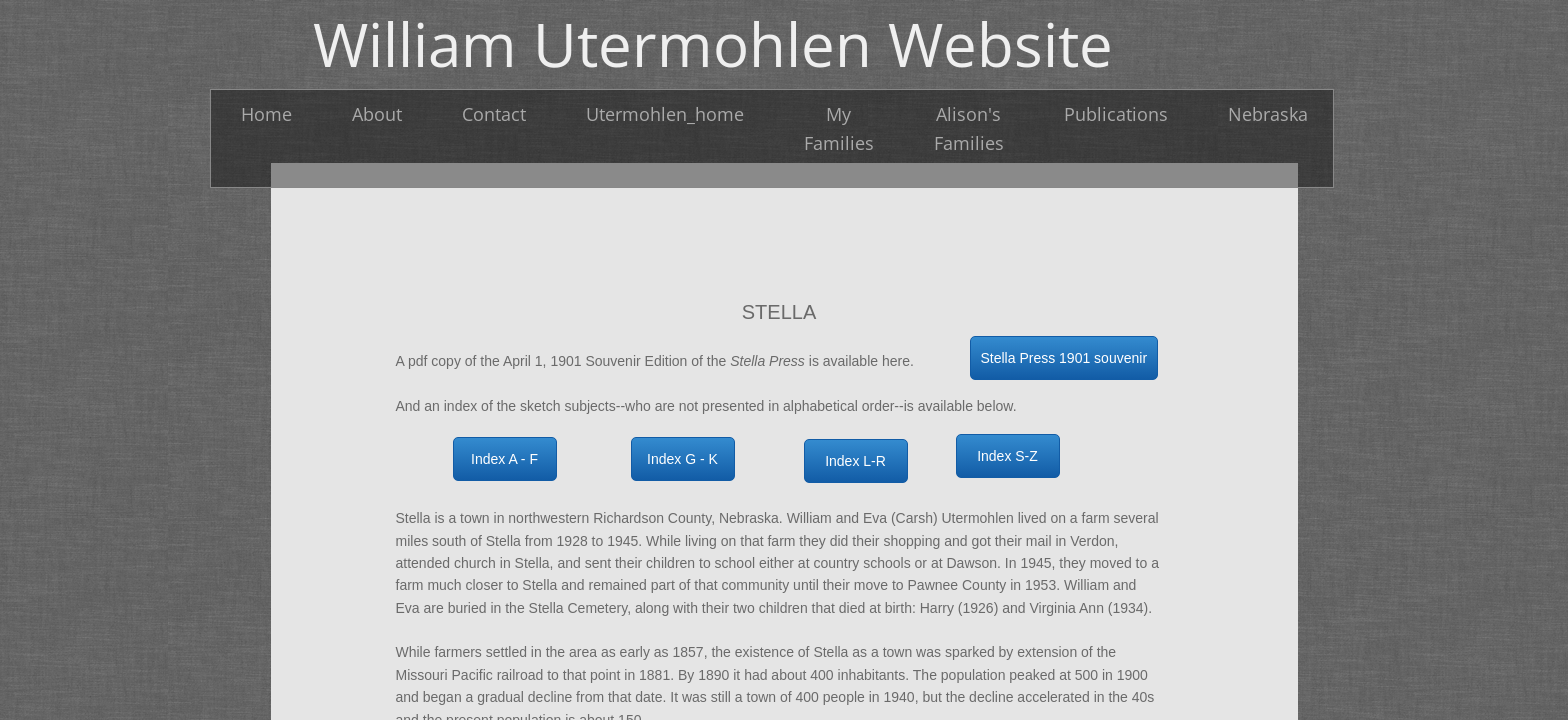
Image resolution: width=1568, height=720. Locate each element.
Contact (494, 114)
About (377, 114)
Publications (1116, 114)
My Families (839, 128)
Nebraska (1268, 114)
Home (266, 114)
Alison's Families (969, 128)
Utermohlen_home (665, 114)
